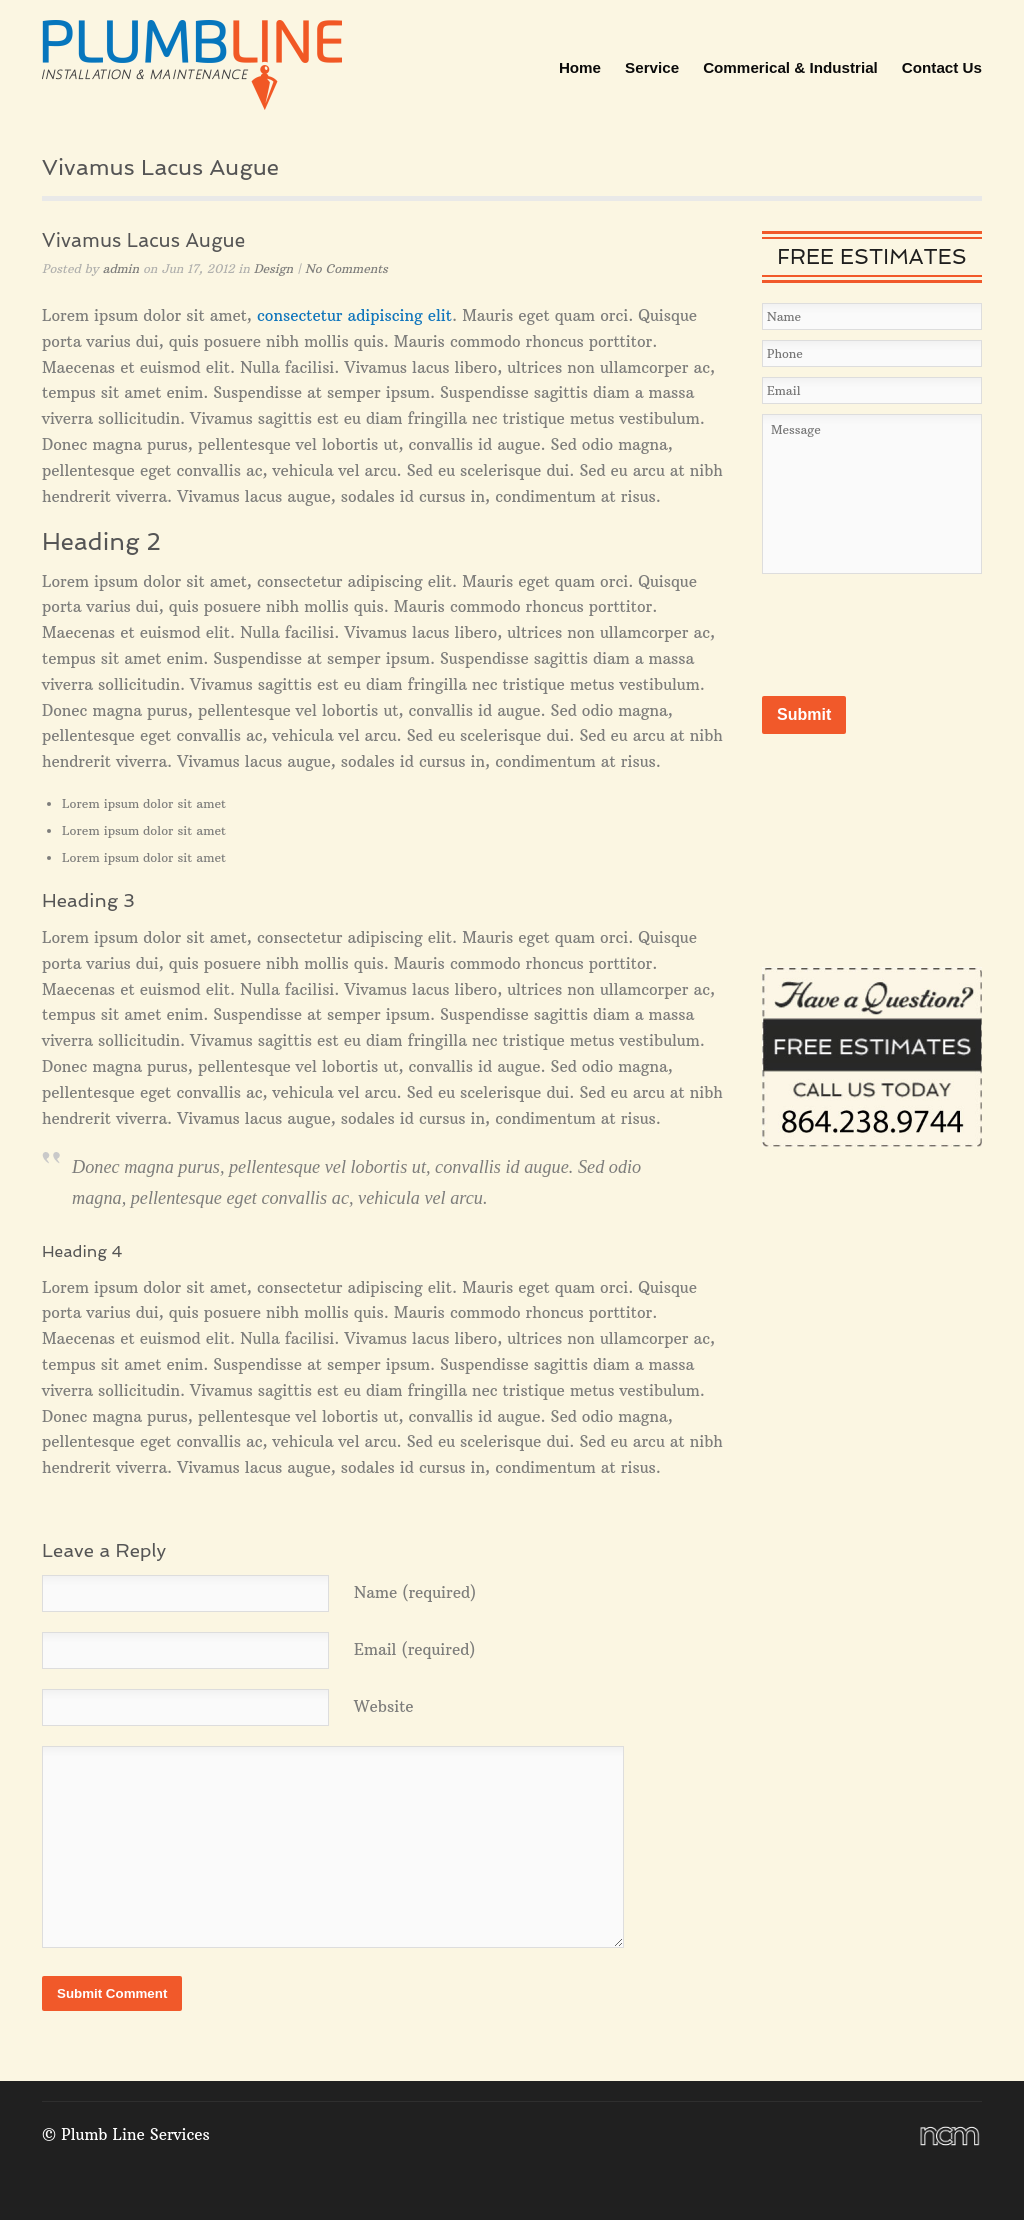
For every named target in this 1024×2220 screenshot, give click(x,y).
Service (652, 67)
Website (384, 1706)
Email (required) (414, 1649)
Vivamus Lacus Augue (143, 240)
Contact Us (942, 67)
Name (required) (415, 1592)
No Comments (346, 268)
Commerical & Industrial (790, 67)
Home (580, 67)
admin (121, 268)
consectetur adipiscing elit (354, 315)
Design (273, 268)
